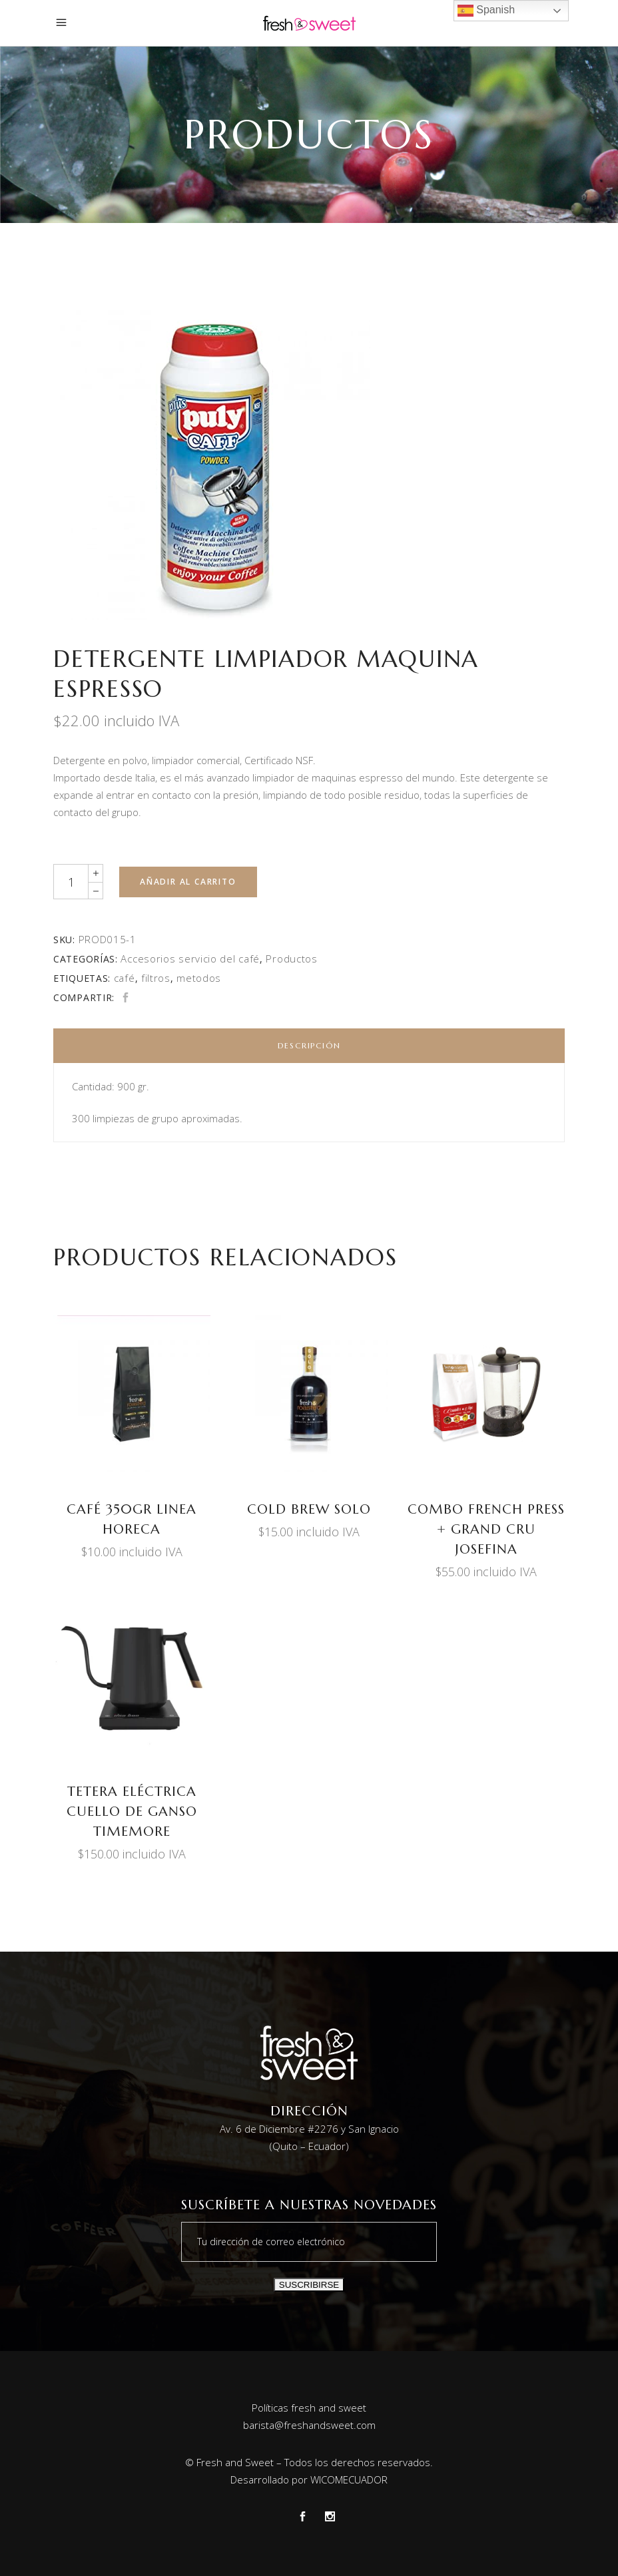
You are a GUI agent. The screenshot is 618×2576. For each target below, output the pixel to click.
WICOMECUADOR (349, 2479)
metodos (198, 977)
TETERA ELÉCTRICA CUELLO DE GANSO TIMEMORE (132, 1811)
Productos (291, 958)
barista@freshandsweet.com (309, 2425)
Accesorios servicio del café (190, 958)
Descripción (309, 1045)
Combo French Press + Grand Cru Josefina (486, 1529)
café (124, 977)
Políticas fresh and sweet (309, 2407)
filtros (155, 977)
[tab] (309, 1045)
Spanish (486, 11)
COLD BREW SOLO (309, 1509)
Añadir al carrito (188, 881)
